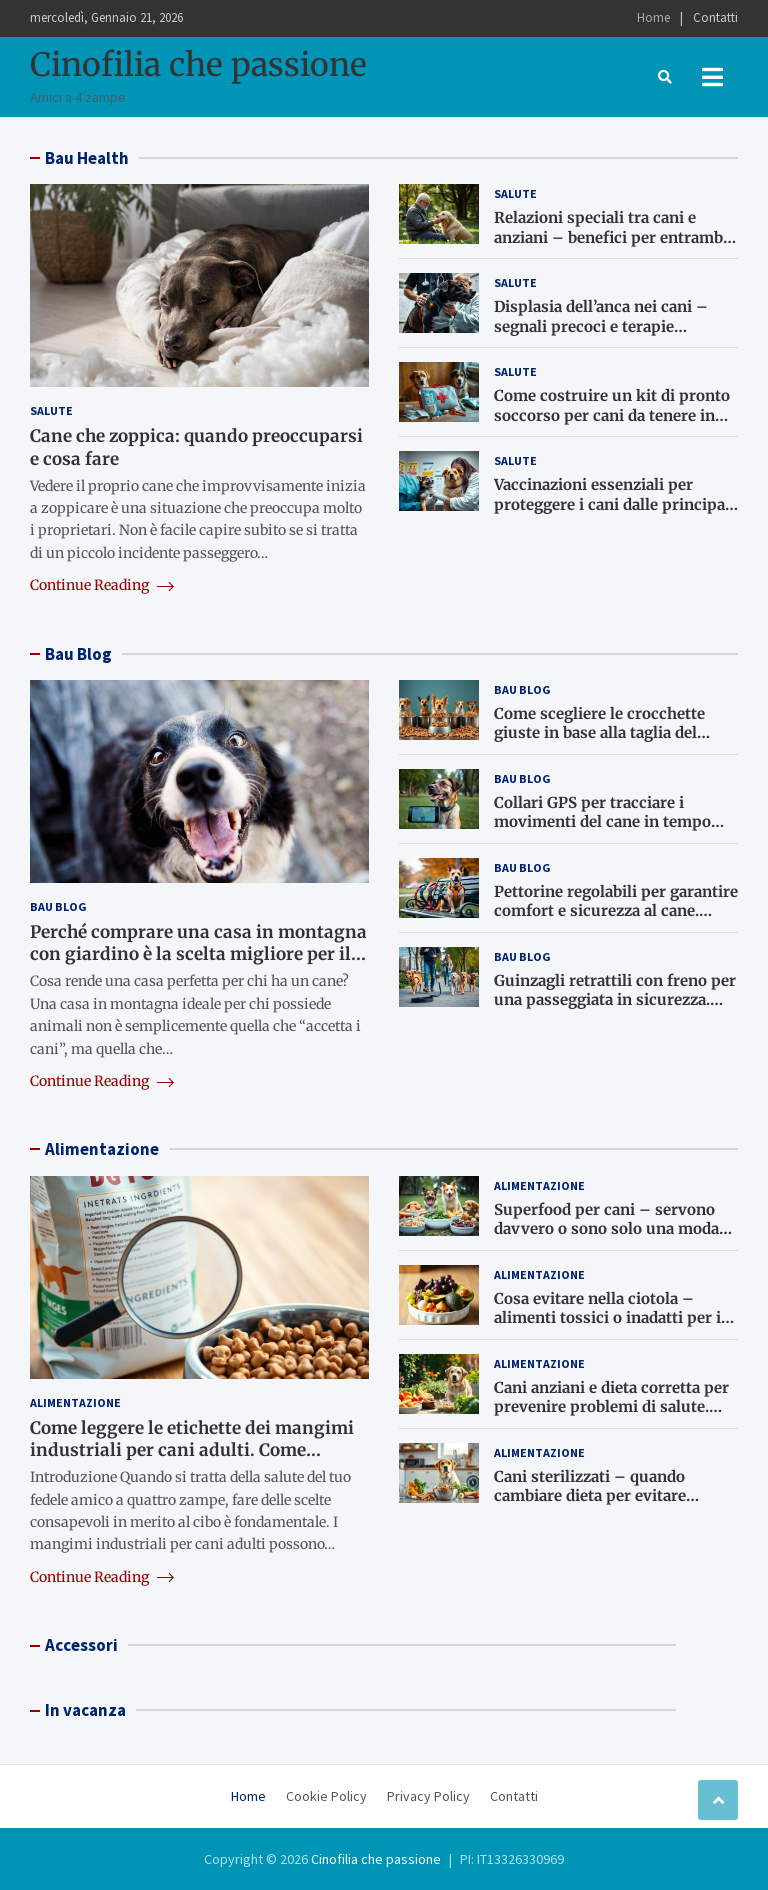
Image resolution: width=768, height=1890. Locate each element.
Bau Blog (78, 654)
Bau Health (87, 158)
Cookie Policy (326, 1796)
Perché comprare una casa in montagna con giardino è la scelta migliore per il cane (198, 954)
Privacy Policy (428, 1796)
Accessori (81, 1645)
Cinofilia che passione (198, 65)
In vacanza (85, 1710)
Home (653, 17)
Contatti (715, 17)
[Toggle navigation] (712, 77)
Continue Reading (102, 585)
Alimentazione (102, 1149)
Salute (51, 410)
